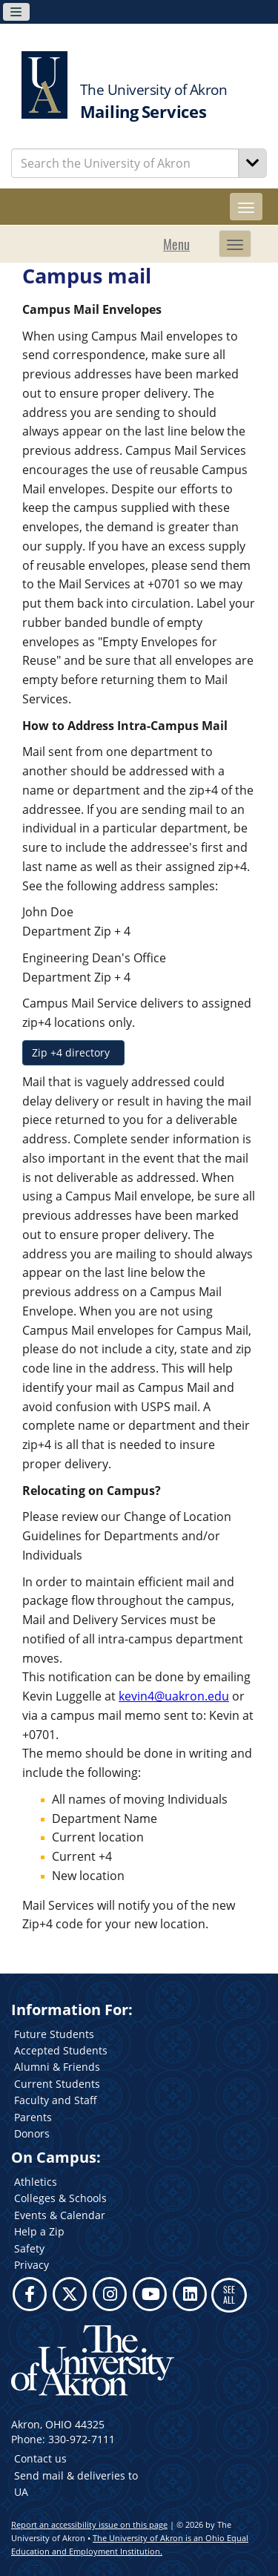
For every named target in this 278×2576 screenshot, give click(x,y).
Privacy (31, 2265)
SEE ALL (229, 2294)
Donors (32, 2133)
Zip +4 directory (73, 1052)
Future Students (54, 2034)
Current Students (57, 2084)
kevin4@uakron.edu (174, 1696)
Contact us (40, 2458)
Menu (176, 244)
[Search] (253, 163)
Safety (29, 2248)
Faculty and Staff (55, 2100)
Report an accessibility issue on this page (89, 2524)
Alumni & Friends (57, 2067)
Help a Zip (39, 2231)
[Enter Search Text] (125, 163)
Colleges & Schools (60, 2198)
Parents (33, 2117)
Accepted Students (60, 2050)
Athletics (35, 2182)
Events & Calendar (59, 2215)
